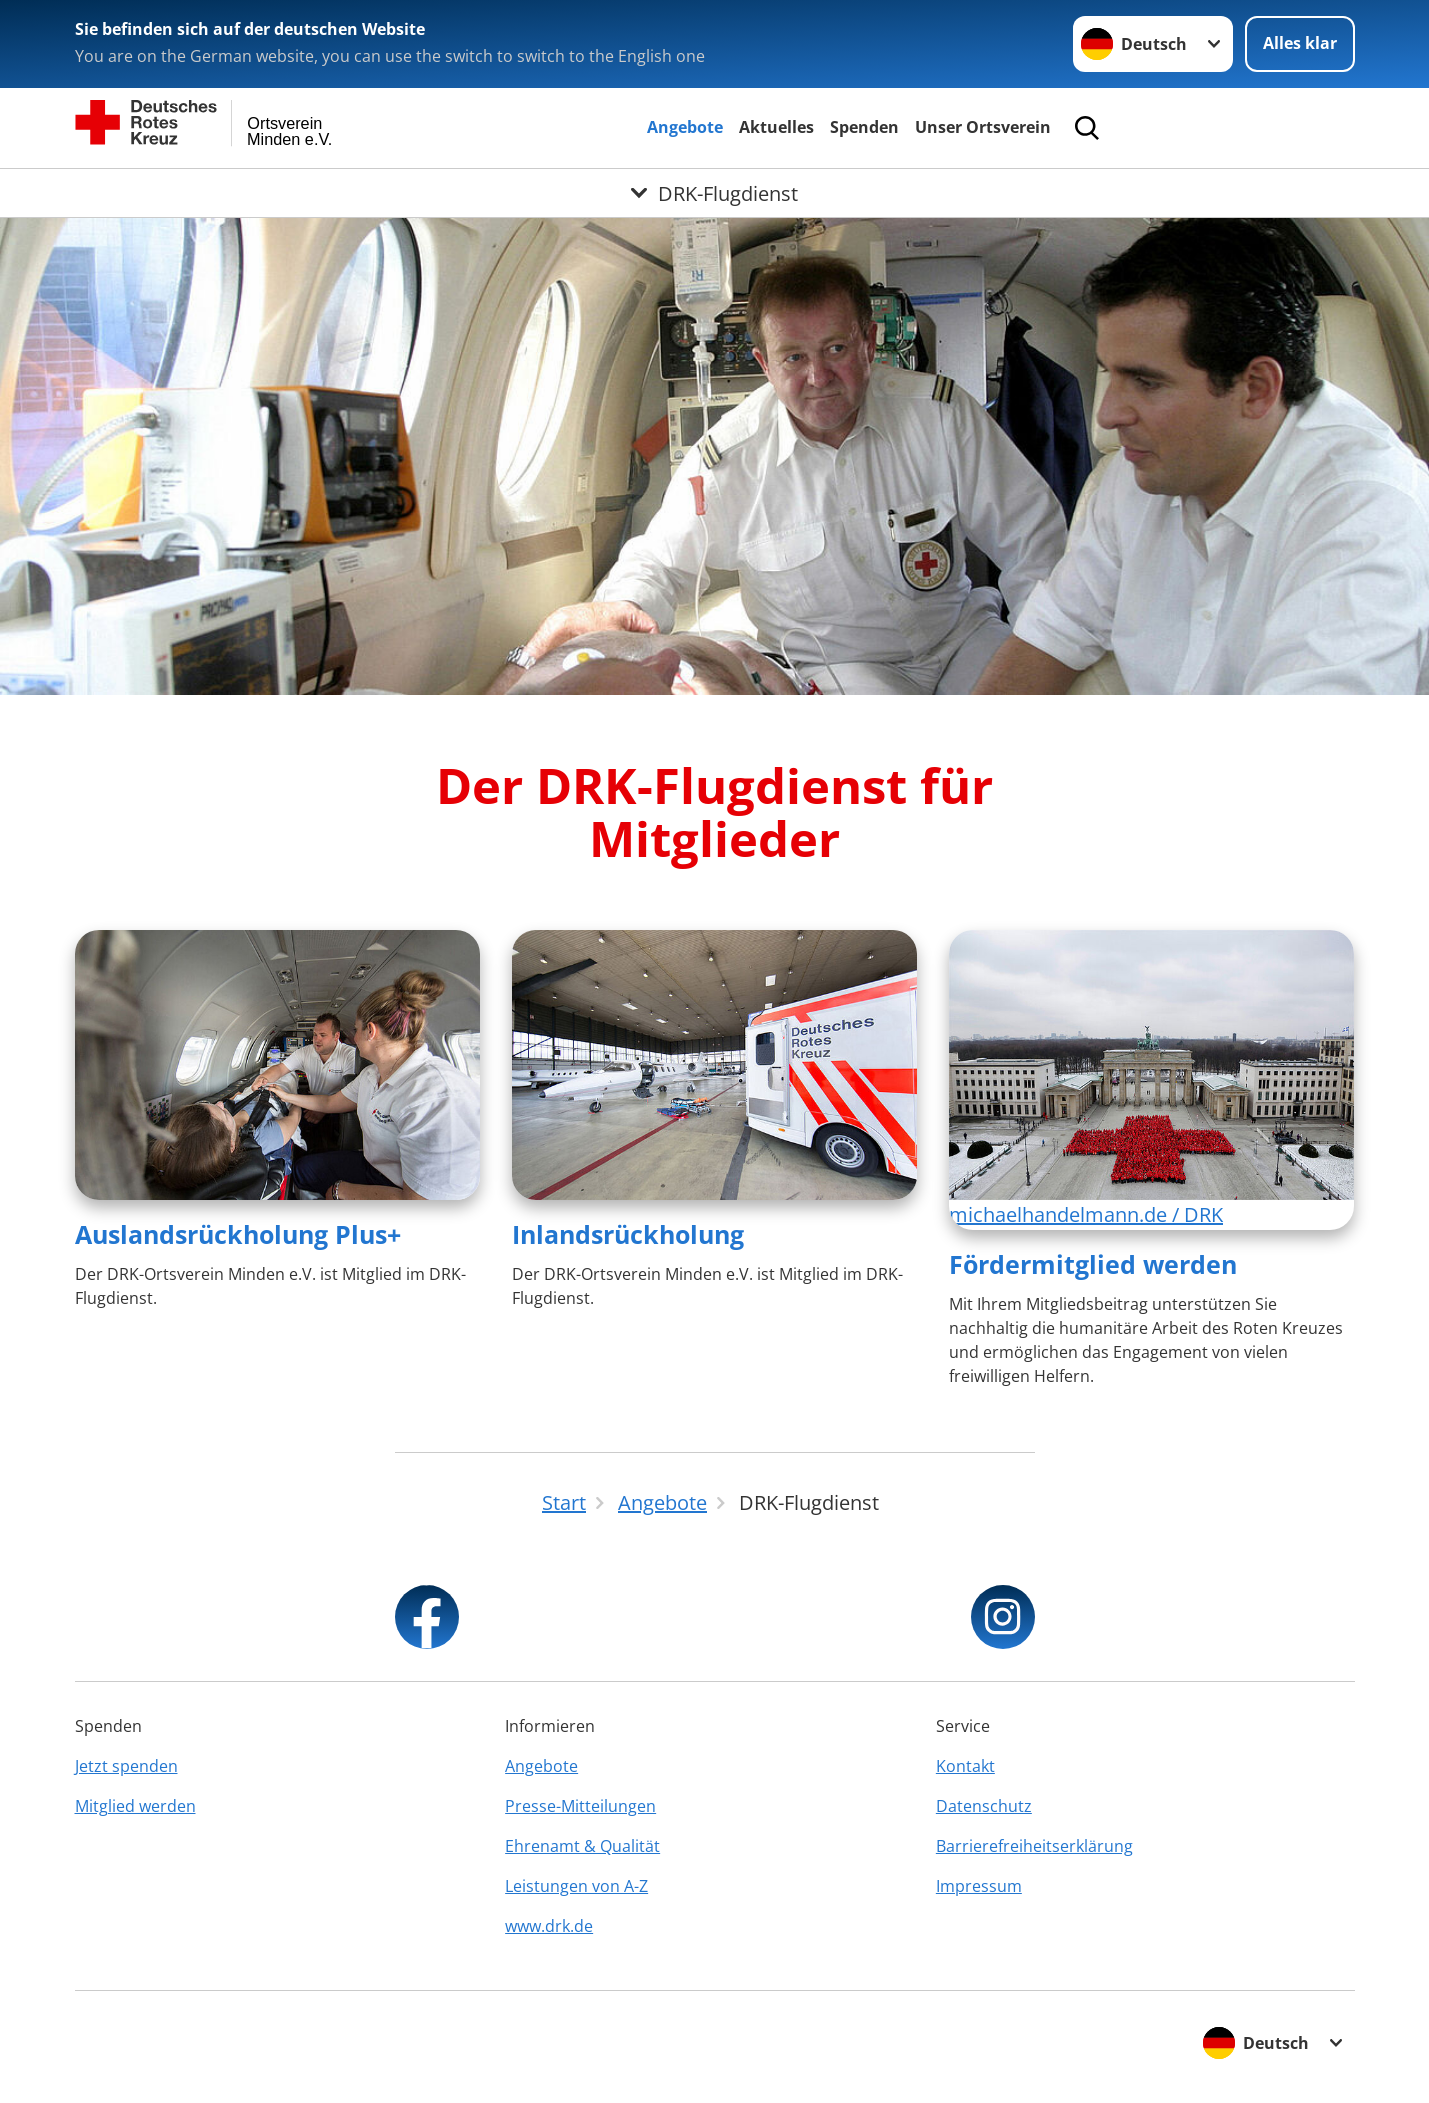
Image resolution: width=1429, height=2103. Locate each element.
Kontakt (965, 1766)
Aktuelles (776, 127)
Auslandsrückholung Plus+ (238, 1234)
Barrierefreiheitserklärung (1034, 1846)
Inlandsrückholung (628, 1234)
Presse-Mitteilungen (580, 1806)
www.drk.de (549, 1926)
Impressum (979, 1886)
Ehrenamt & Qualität (582, 1846)
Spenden (864, 127)
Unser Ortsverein (983, 127)
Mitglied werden (135, 1806)
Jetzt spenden (126, 1766)
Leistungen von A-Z (576, 1886)
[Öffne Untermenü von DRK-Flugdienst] (714, 193)
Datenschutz (984, 1806)
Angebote (685, 127)
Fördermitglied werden (1093, 1264)
